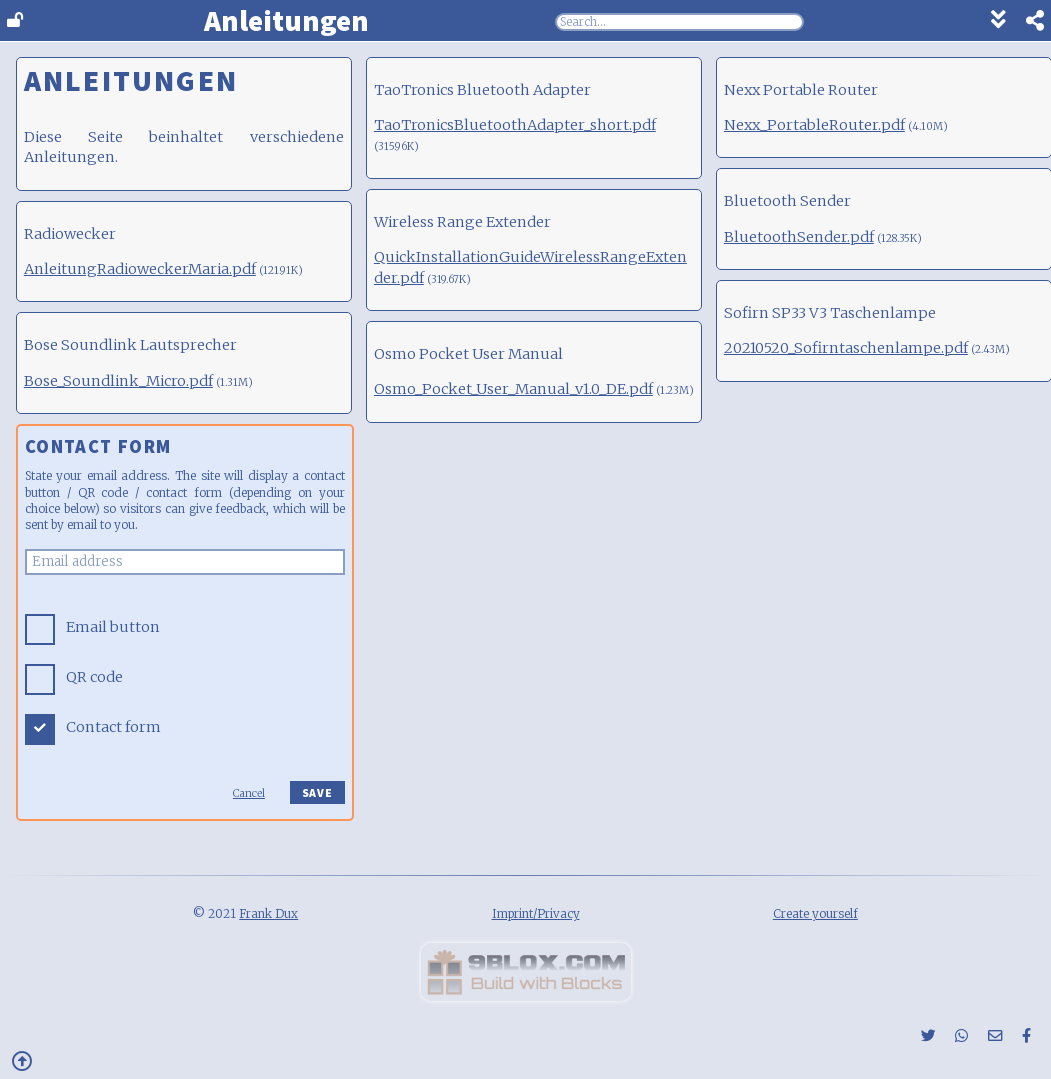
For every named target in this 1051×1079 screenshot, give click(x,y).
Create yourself (815, 913)
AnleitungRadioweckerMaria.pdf (140, 269)
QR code (94, 677)
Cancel (249, 793)
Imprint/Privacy (536, 913)
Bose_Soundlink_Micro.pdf (118, 381)
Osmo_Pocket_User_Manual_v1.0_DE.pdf (513, 389)
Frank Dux (268, 913)
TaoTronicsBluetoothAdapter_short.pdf (515, 125)
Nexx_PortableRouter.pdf (814, 125)
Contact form (113, 727)
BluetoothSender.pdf (799, 237)
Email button (113, 627)
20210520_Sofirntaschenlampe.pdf (846, 348)
